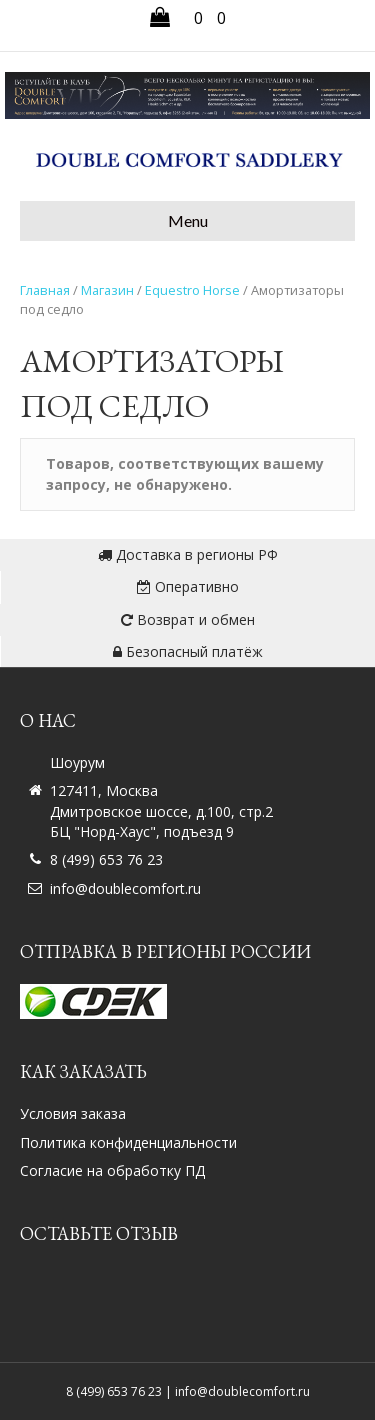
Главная (45, 290)
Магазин (107, 290)
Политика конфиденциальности (128, 1142)
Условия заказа (73, 1113)
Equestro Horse (192, 290)
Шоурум (77, 762)
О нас (48, 720)
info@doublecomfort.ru (125, 888)
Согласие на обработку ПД (112, 1170)
